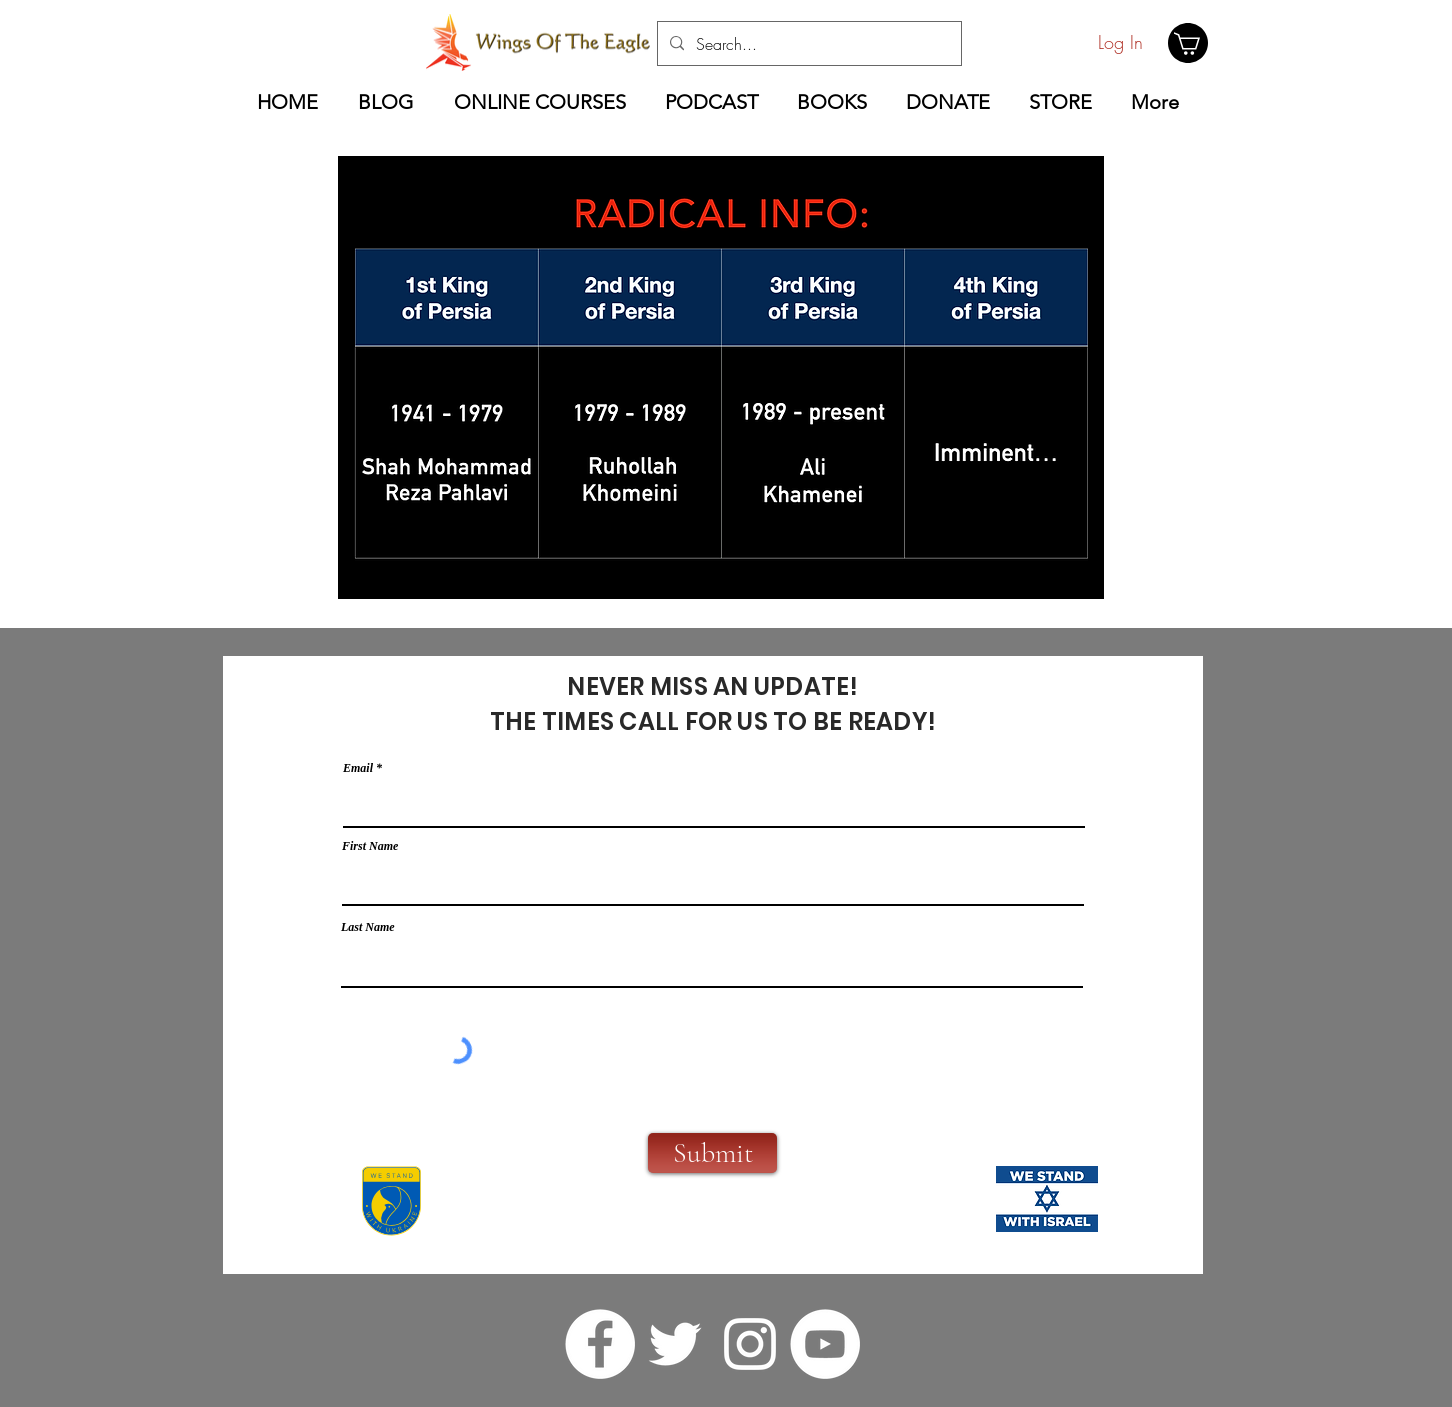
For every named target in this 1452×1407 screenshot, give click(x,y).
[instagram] (750, 1344)
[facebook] (600, 1344)
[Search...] (807, 44)
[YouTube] (825, 1344)
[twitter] (675, 1344)
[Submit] (712, 1153)
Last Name (368, 927)
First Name (370, 846)
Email (358, 768)
